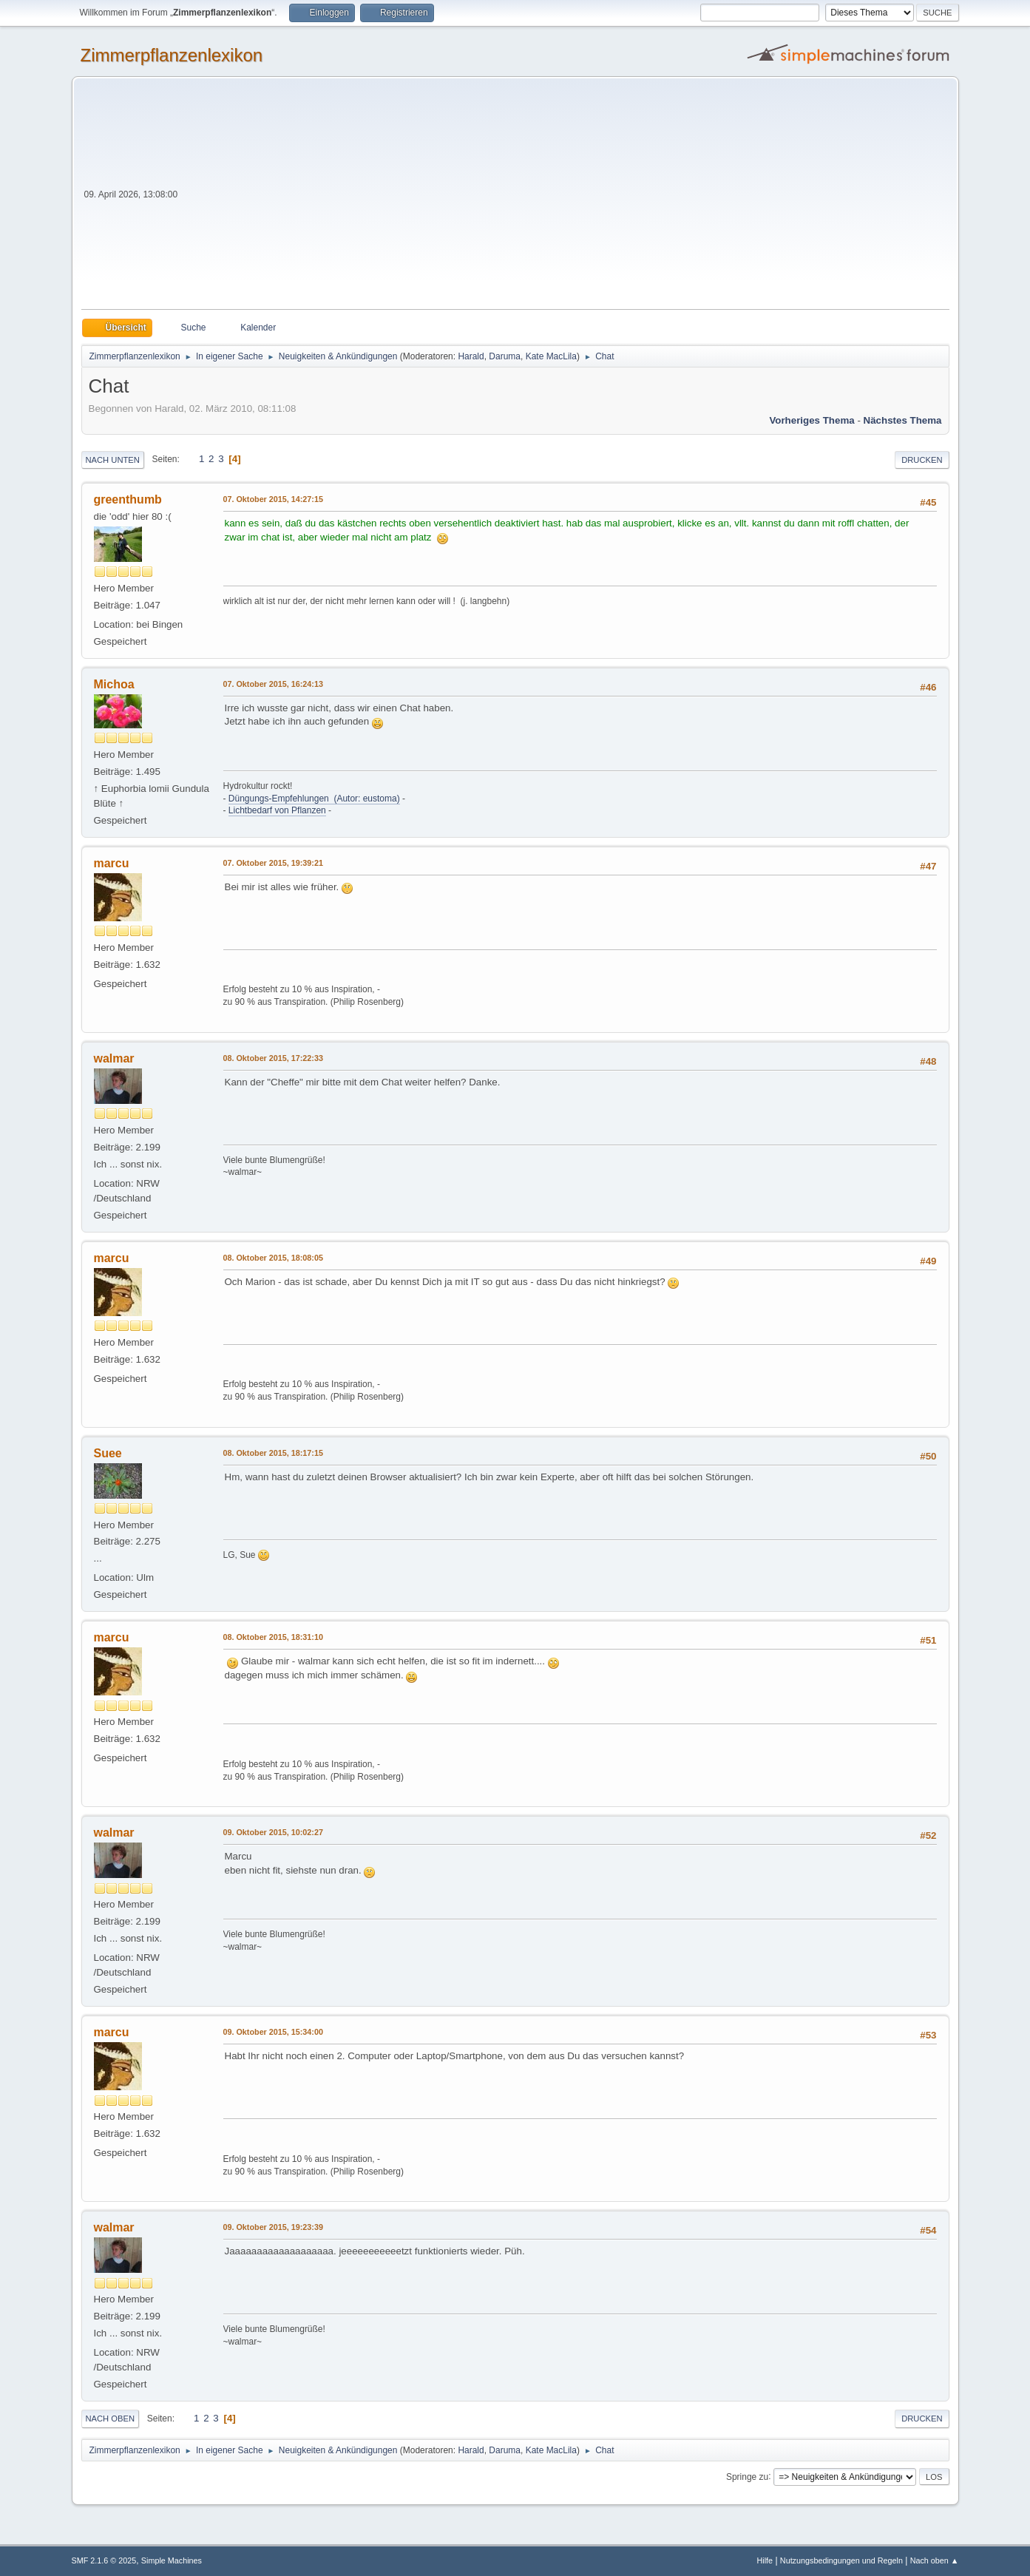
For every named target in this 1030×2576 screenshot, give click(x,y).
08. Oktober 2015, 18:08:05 (273, 1257)
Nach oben (110, 2418)
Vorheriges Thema (811, 420)
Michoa (114, 684)
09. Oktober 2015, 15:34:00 (273, 2031)
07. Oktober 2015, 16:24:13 (273, 683)
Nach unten (113, 459)
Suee (108, 1453)
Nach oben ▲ (934, 2560)
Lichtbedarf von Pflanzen (277, 810)
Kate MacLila (551, 356)
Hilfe (764, 2560)
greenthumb (128, 499)
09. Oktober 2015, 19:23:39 (273, 2227)
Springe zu (747, 2476)
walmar (114, 1058)
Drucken (921, 459)
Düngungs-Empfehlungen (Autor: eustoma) (314, 798)
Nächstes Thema (903, 420)
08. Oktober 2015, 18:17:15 (273, 1452)
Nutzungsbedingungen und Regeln (841, 2560)
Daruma (505, 356)
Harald (471, 356)
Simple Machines (171, 2560)
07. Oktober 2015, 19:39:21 (273, 862)
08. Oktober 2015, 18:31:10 (273, 1637)
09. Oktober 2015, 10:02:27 (273, 1832)
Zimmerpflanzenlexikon (172, 55)
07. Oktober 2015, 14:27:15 (273, 499)
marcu (111, 863)
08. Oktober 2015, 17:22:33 (273, 1058)
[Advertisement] (564, 198)
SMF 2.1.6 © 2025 (104, 2560)
